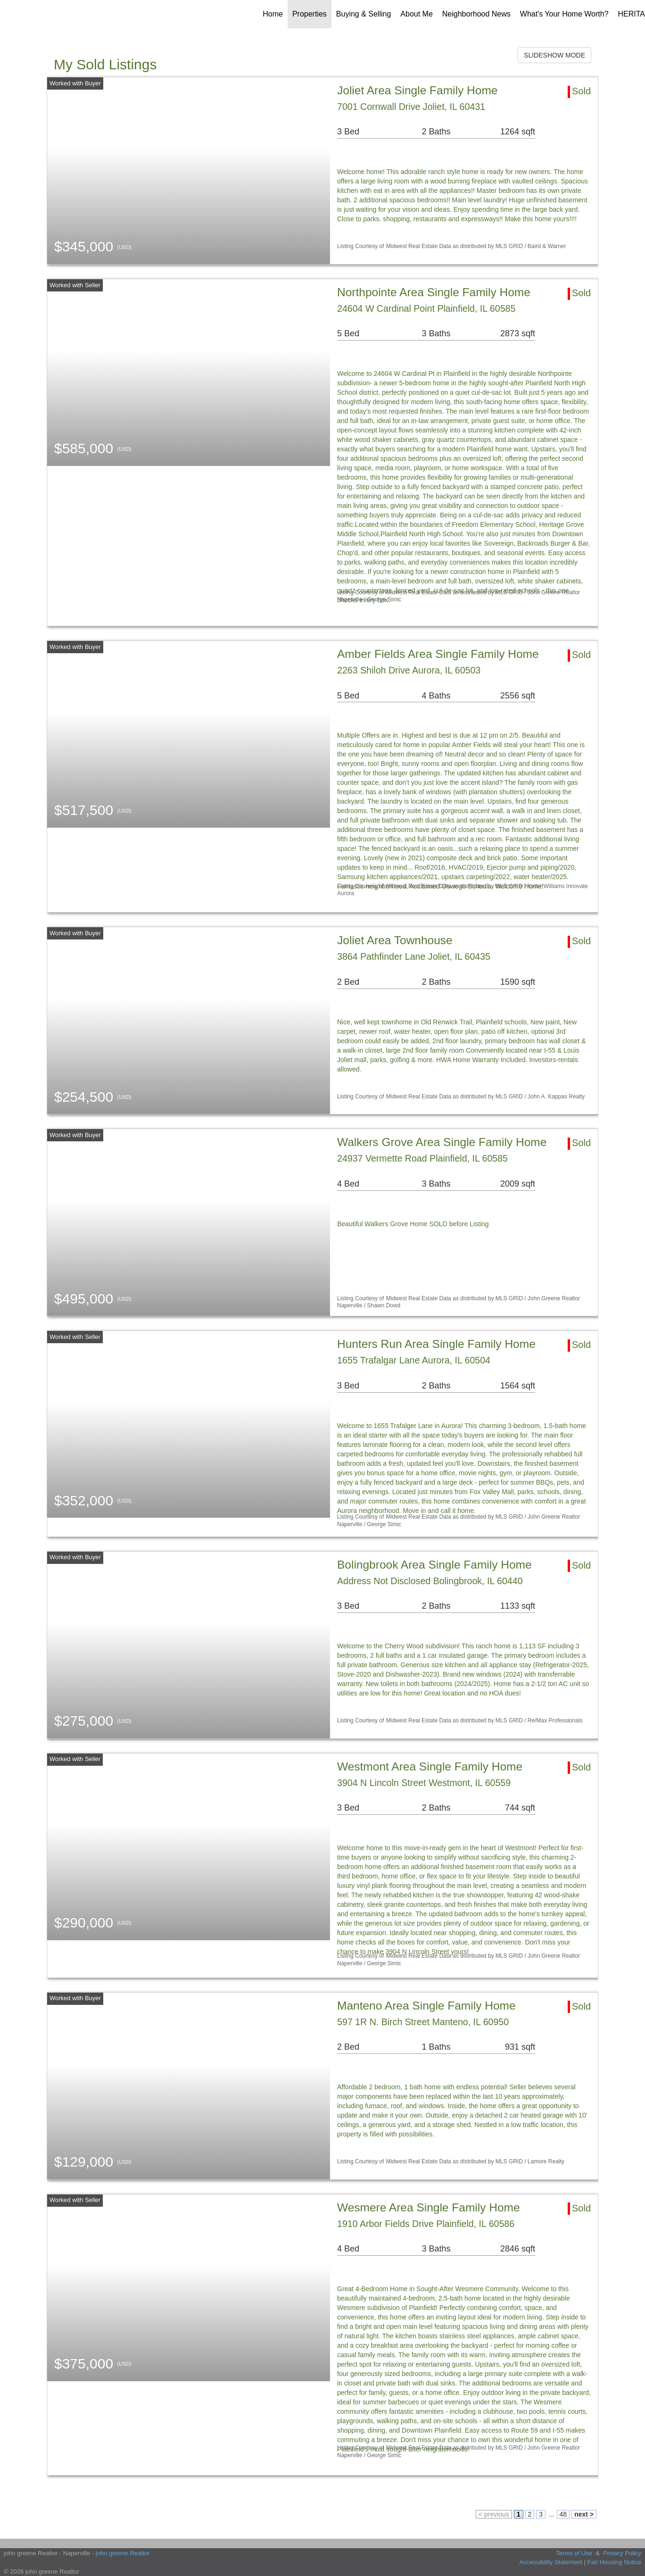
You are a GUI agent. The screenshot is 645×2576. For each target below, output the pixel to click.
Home (273, 14)
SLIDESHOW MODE (554, 55)
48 (563, 2514)
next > (584, 2514)
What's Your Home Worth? (564, 14)
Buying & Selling (363, 14)
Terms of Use (574, 2553)
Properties (309, 14)
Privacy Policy (622, 2553)
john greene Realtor (122, 2553)
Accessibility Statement (551, 2562)
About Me (416, 14)
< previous (494, 2514)
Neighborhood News (476, 14)
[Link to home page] (29, 14)
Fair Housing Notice (614, 2562)
